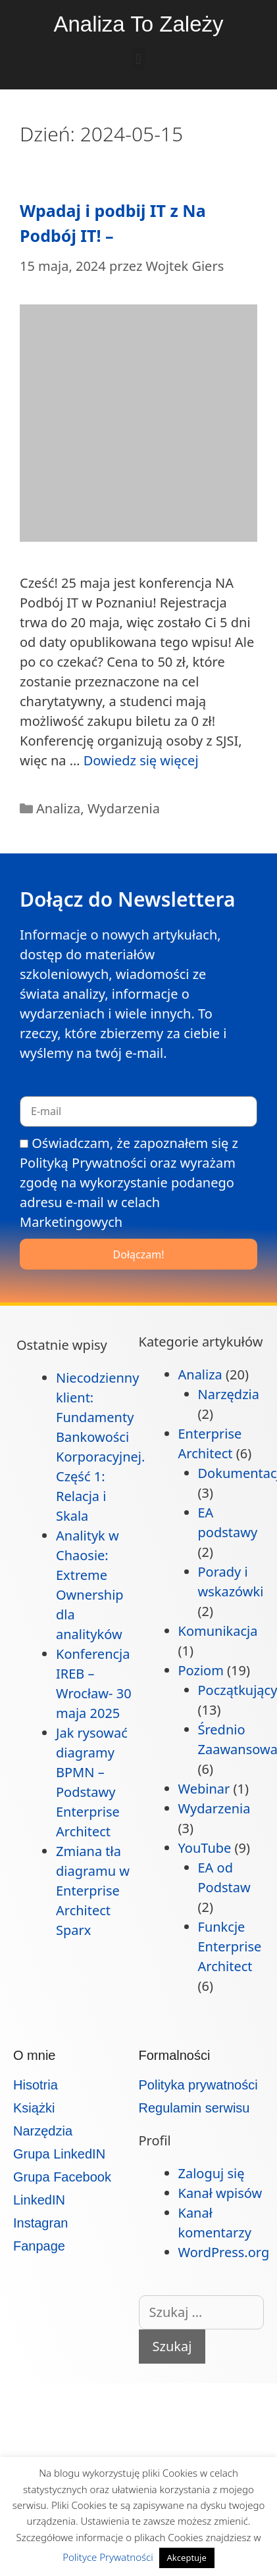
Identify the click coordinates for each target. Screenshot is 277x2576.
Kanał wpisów (220, 2193)
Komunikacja (218, 1631)
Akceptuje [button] (187, 2558)
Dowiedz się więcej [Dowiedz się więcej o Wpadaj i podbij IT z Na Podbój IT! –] (141, 760)
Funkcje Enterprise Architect (230, 1946)
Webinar (204, 1789)
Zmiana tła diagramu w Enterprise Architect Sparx (93, 1890)
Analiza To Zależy (138, 24)
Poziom (201, 1670)
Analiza (58, 808)
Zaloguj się (211, 2173)
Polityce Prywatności (109, 2557)
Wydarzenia (124, 808)
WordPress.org (224, 2252)
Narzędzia (228, 1394)
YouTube (205, 1848)
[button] (138, 59)
